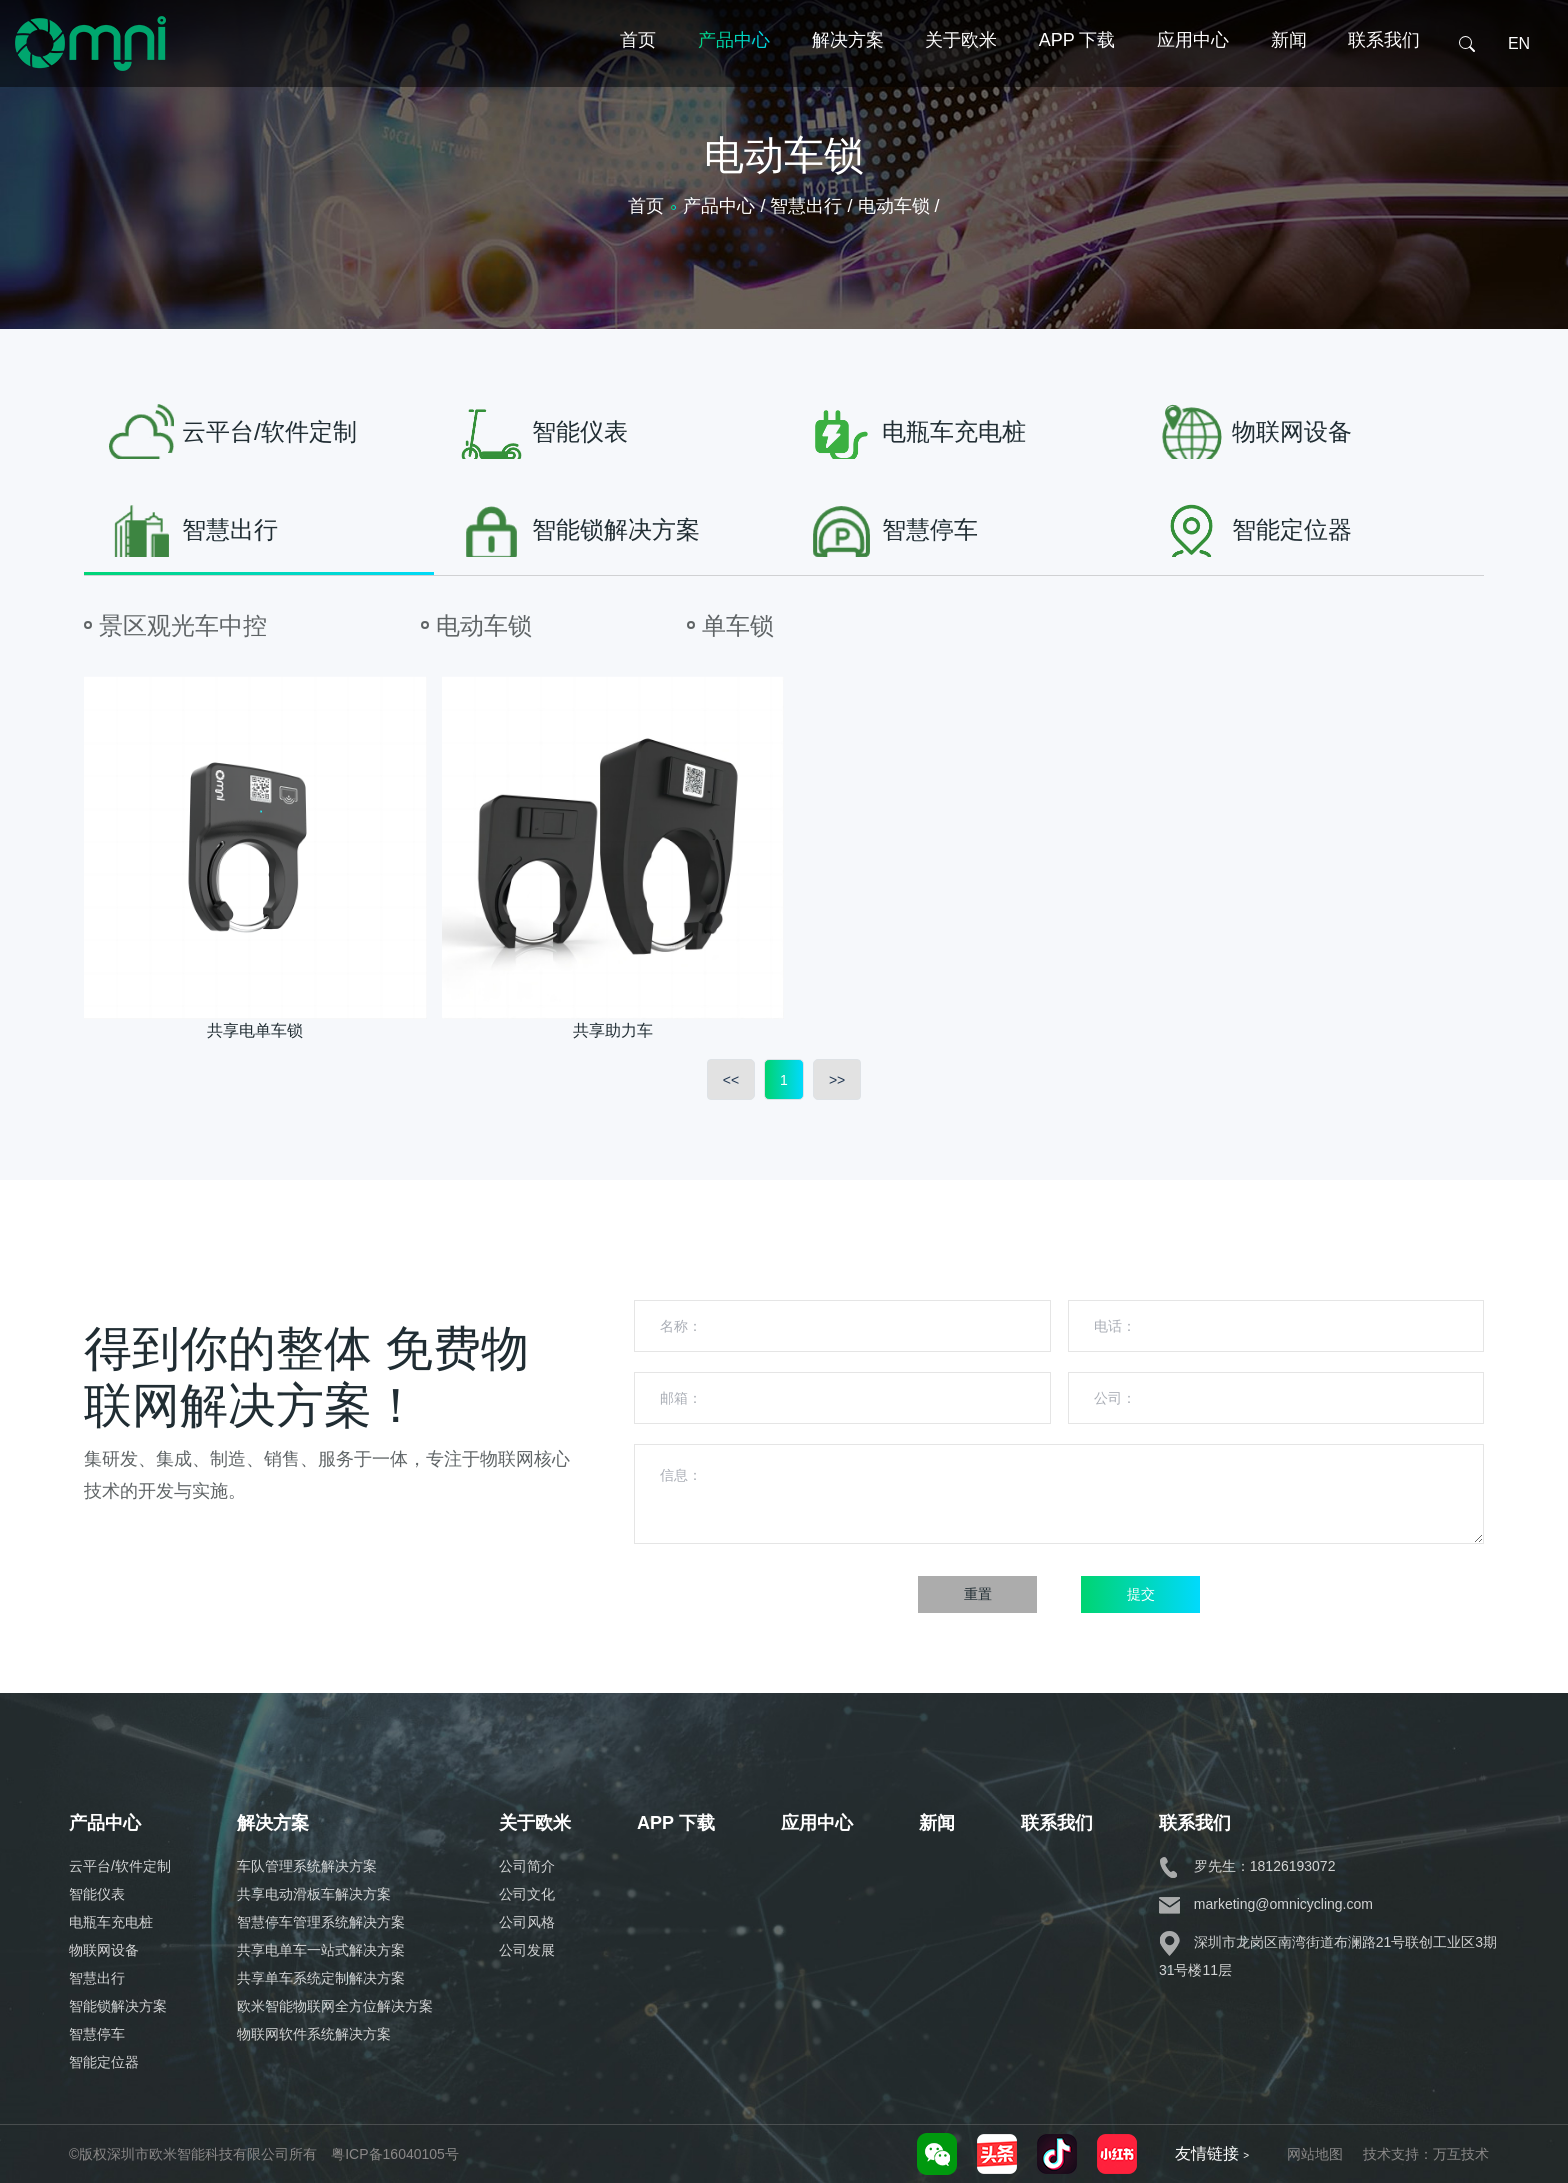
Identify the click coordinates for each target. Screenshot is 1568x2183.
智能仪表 (97, 1894)
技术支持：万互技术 (1426, 2154)
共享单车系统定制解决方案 (321, 1978)
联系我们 (1384, 73)
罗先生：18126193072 (1247, 1866)
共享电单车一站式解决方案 (321, 1950)
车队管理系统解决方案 (307, 1866)
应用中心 (1193, 73)
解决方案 (848, 73)
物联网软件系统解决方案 (314, 2034)
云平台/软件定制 (120, 1866)
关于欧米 (961, 73)
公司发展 (527, 1950)
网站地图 (1315, 2154)
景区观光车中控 (183, 625)
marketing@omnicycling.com (1266, 1904)
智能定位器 (104, 2062)
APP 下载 (1077, 73)
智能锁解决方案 (118, 2006)
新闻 (1289, 73)
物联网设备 (104, 1950)
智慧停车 (97, 2034)
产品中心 (734, 73)
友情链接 (1212, 2153)
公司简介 (527, 1866)
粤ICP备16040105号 (395, 2154)
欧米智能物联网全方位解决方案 (335, 2006)
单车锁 (738, 625)
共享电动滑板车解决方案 (314, 1894)
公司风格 (527, 1922)
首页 (638, 73)
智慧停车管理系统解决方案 (321, 1922)
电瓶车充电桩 (111, 1922)
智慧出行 (97, 1978)
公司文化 (527, 1894)
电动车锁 (484, 625)
